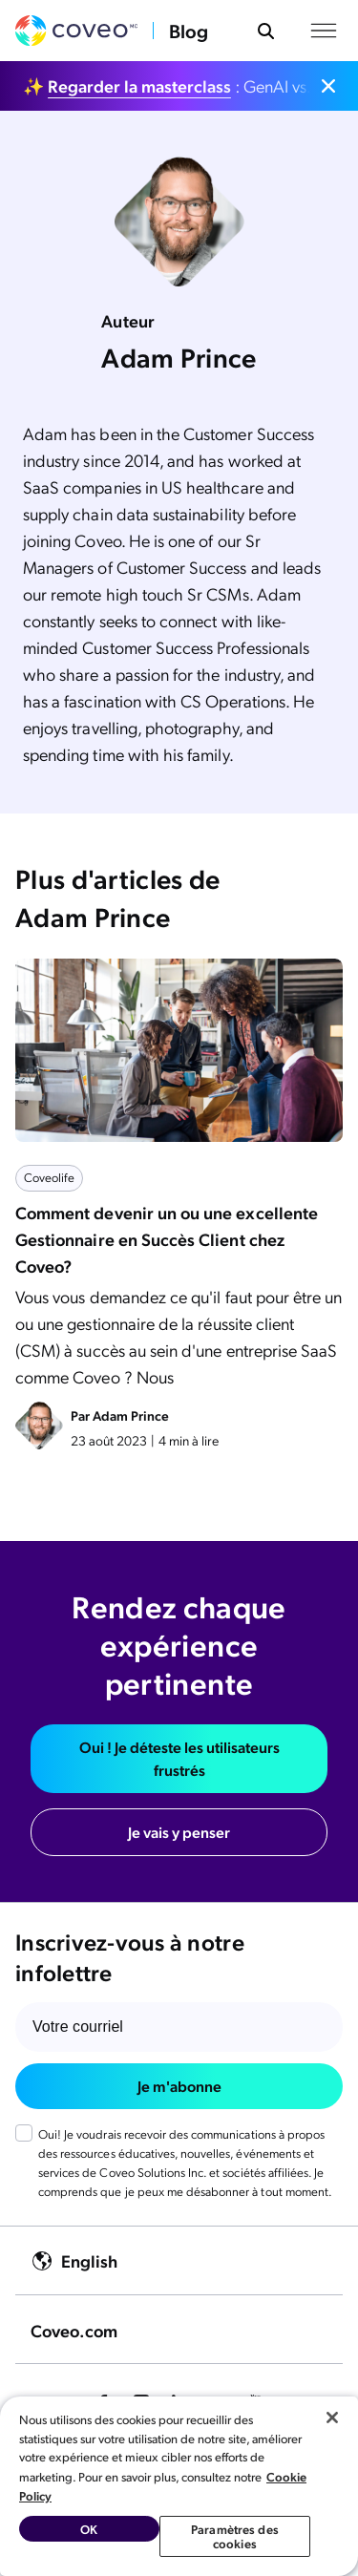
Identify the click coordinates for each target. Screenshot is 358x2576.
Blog (188, 30)
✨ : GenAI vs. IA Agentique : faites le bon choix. (167, 85)
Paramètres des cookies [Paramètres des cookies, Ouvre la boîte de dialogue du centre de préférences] (235, 2536)
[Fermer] (332, 2418)
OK (88, 2529)
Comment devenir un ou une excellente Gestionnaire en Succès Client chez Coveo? (166, 1239)
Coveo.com (74, 2330)
